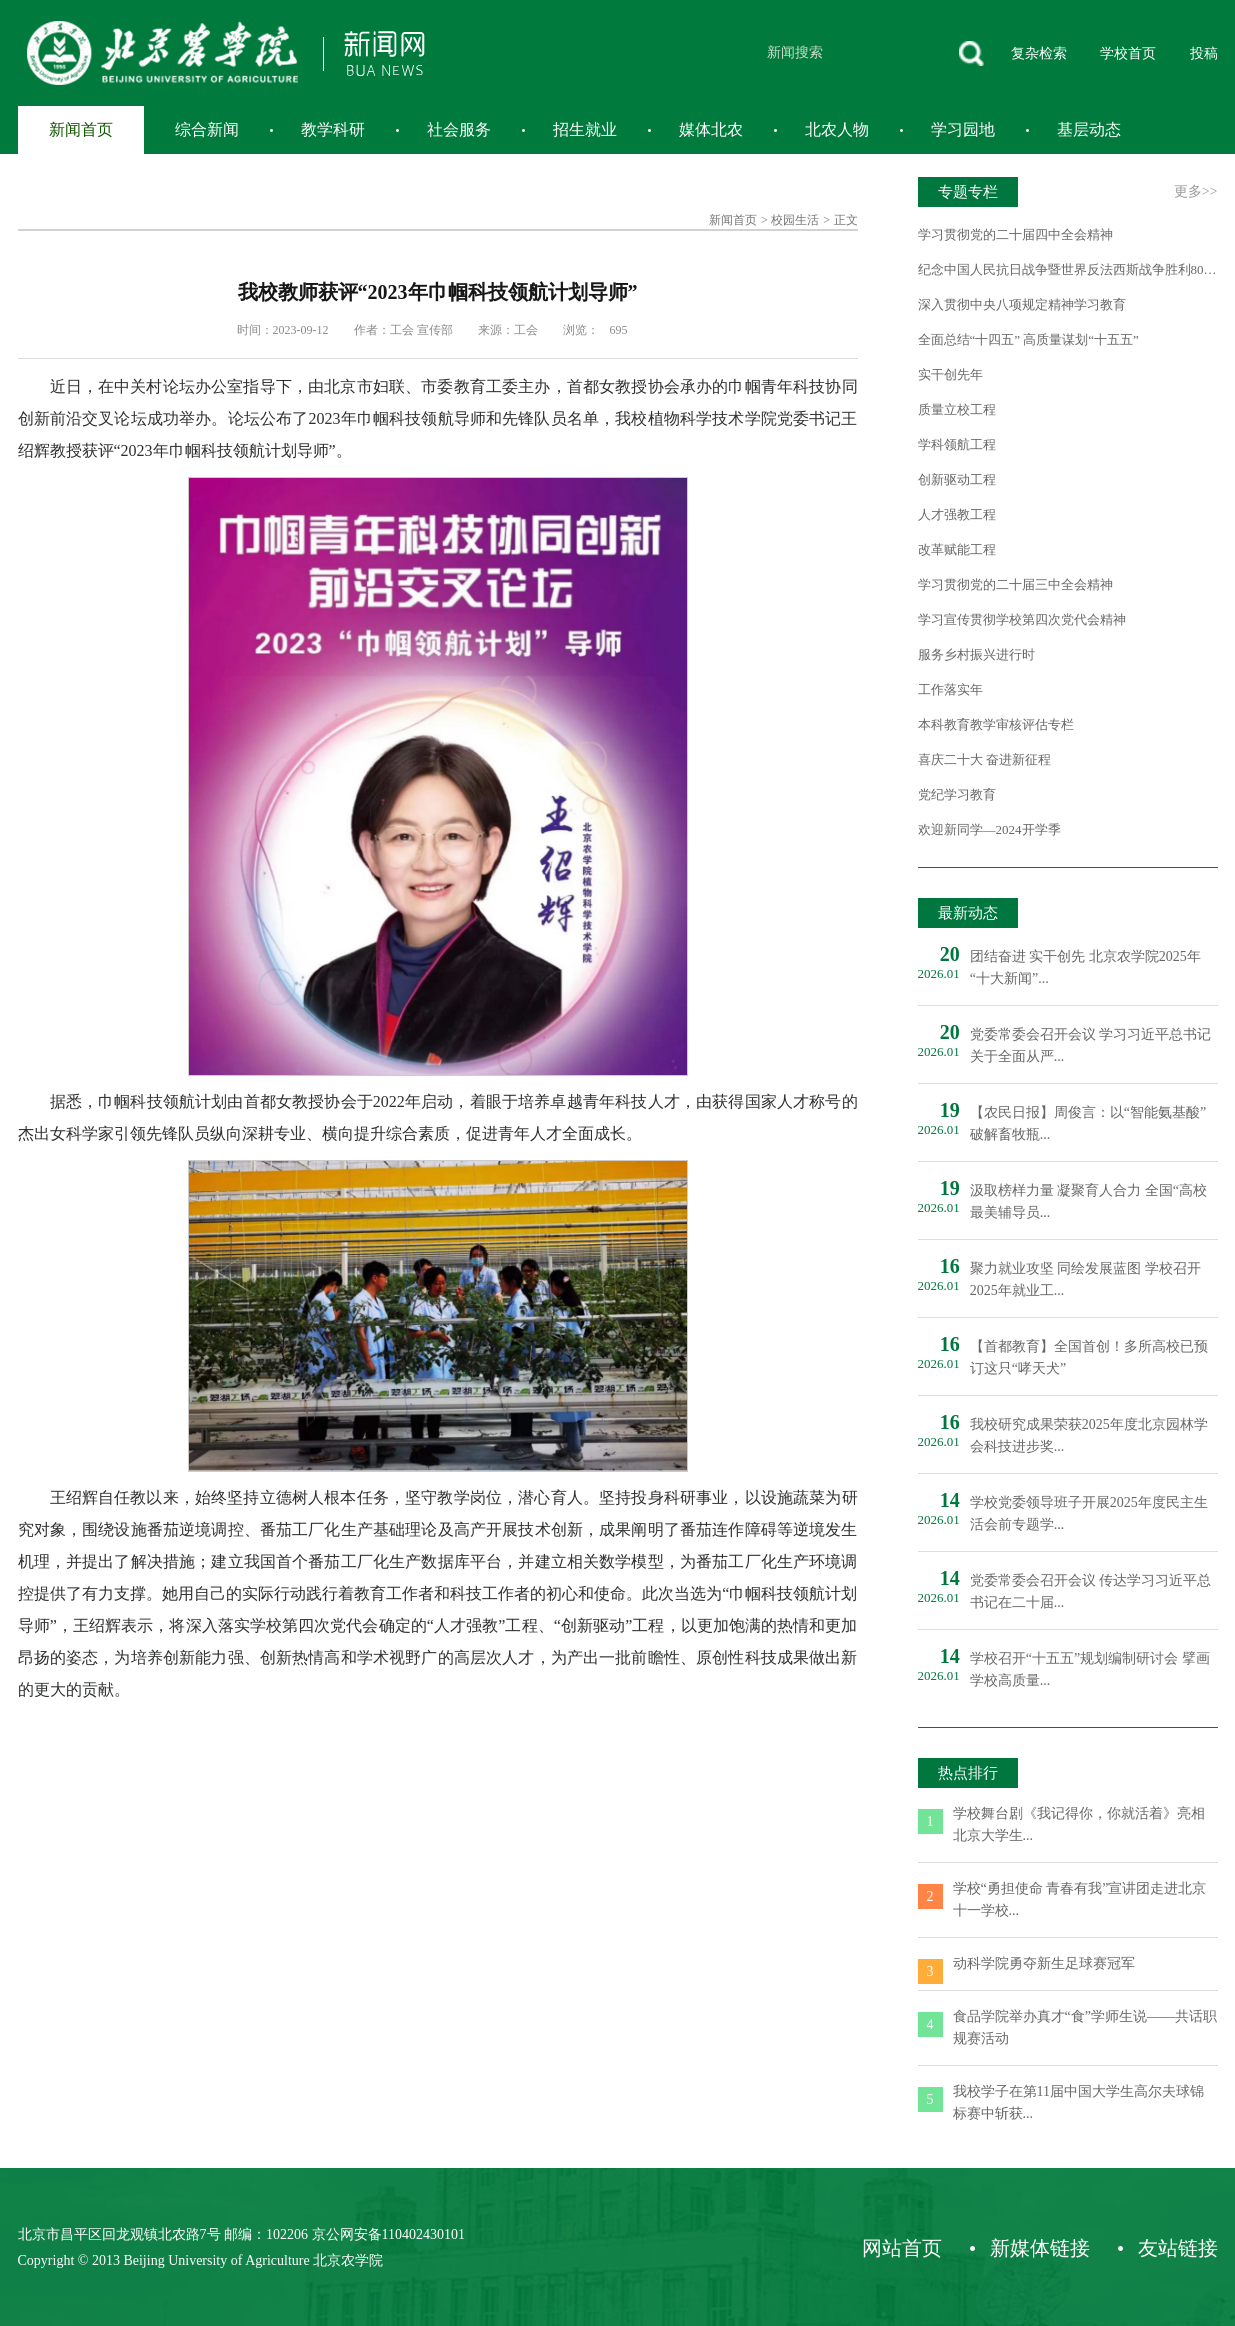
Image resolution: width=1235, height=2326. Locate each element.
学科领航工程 (957, 444)
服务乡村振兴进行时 (976, 654)
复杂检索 (1039, 53)
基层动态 (1089, 129)
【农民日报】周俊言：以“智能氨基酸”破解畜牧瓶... (1088, 1123)
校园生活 (795, 220)
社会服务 (459, 129)
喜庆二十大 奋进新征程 (984, 759)
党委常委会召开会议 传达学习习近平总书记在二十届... (1091, 1591)
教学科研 (333, 129)
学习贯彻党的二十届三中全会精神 (1015, 584)
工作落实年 (950, 689)
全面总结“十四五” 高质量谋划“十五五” (1028, 339)
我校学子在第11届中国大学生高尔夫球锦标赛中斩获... (1078, 2102)
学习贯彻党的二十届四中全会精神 (1015, 234)
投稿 (1204, 53)
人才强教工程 (957, 514)
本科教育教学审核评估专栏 (996, 724)
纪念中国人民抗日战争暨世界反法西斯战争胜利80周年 (1068, 269)
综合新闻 (207, 129)
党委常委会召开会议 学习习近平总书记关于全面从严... (1091, 1045)
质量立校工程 (957, 409)
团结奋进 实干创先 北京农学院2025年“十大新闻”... (1085, 967)
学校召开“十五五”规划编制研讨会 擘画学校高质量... (1090, 1669)
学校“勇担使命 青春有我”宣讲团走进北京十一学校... (1080, 1899)
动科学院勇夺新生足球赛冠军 (1044, 1963)
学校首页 (1128, 53)
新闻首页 (81, 129)
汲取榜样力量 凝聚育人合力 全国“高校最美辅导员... (1088, 1201)
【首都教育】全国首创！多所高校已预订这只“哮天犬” (1089, 1357)
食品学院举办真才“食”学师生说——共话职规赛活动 (1085, 2027)
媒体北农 (711, 129)
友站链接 (1178, 2248)
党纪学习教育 (957, 794)
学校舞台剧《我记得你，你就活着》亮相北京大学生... (1079, 1824)
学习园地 (963, 129)
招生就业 (585, 129)
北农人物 (837, 129)
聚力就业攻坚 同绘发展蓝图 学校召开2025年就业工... (1085, 1279)
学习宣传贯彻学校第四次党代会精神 (1022, 619)
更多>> (1196, 191)
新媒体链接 (1040, 2248)
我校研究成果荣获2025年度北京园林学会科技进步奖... (1089, 1435)
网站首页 (902, 2248)
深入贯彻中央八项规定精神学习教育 (1022, 304)
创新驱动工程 (957, 479)
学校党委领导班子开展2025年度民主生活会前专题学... (1089, 1513)
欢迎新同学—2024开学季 (989, 829)
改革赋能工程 (957, 549)
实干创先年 (950, 374)
